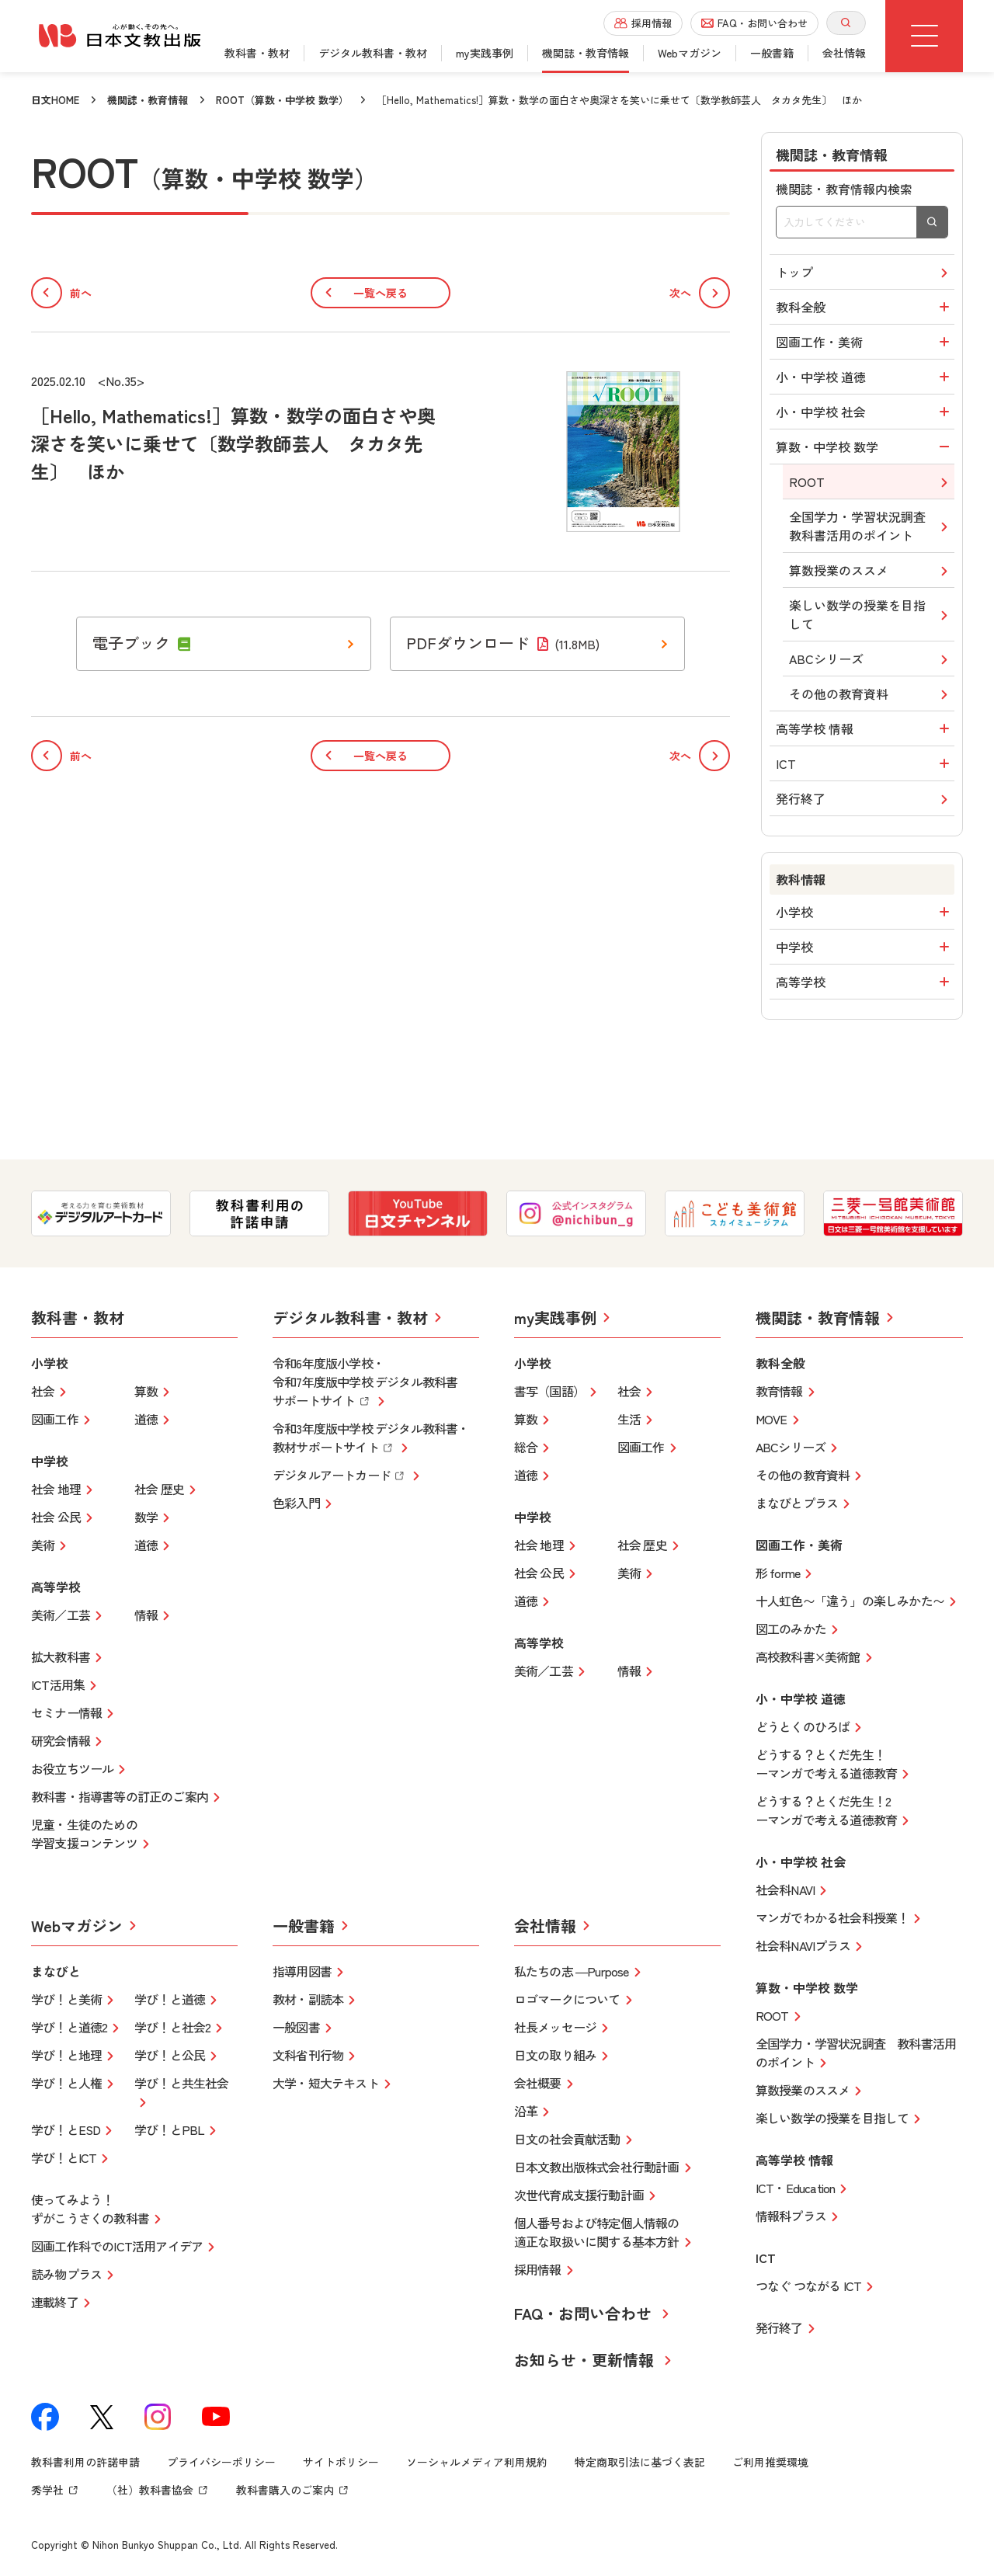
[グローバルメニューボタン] (924, 36)
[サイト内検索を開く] (846, 23)
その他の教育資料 (871, 694)
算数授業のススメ (871, 570)
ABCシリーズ (871, 659)
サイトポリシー (341, 2462)
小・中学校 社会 (865, 411)
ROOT (871, 482)
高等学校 (865, 981)
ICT (865, 763)
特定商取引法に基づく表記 (640, 2462)
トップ (864, 272)
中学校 (865, 946)
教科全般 (865, 306)
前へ (61, 292)
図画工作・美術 (865, 341)
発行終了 (864, 798)
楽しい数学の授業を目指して (871, 614)
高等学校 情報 (865, 728)
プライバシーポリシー (221, 2462)
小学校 (865, 911)
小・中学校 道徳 (865, 376)
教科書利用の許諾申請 (85, 2462)
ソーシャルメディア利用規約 (476, 2462)
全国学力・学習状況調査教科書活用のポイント (871, 525)
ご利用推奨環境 (770, 2462)
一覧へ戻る (380, 293)
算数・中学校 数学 (865, 446)
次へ (699, 292)
